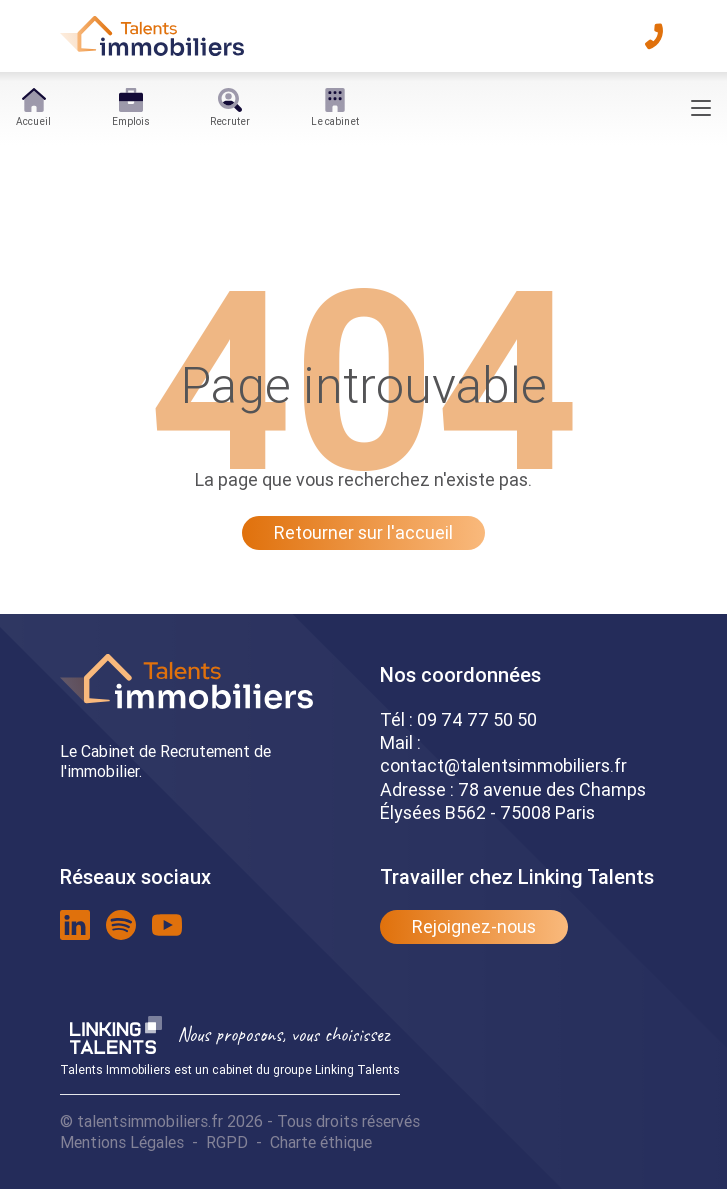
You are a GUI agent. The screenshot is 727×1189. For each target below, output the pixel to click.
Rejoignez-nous (474, 926)
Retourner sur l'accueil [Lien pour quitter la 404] (363, 532)
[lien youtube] (167, 925)
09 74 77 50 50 (477, 719)
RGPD (227, 1142)
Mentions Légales (122, 1142)
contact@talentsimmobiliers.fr (503, 765)
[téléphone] (654, 36)
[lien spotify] (121, 925)
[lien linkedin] (75, 925)
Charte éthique (321, 1142)
